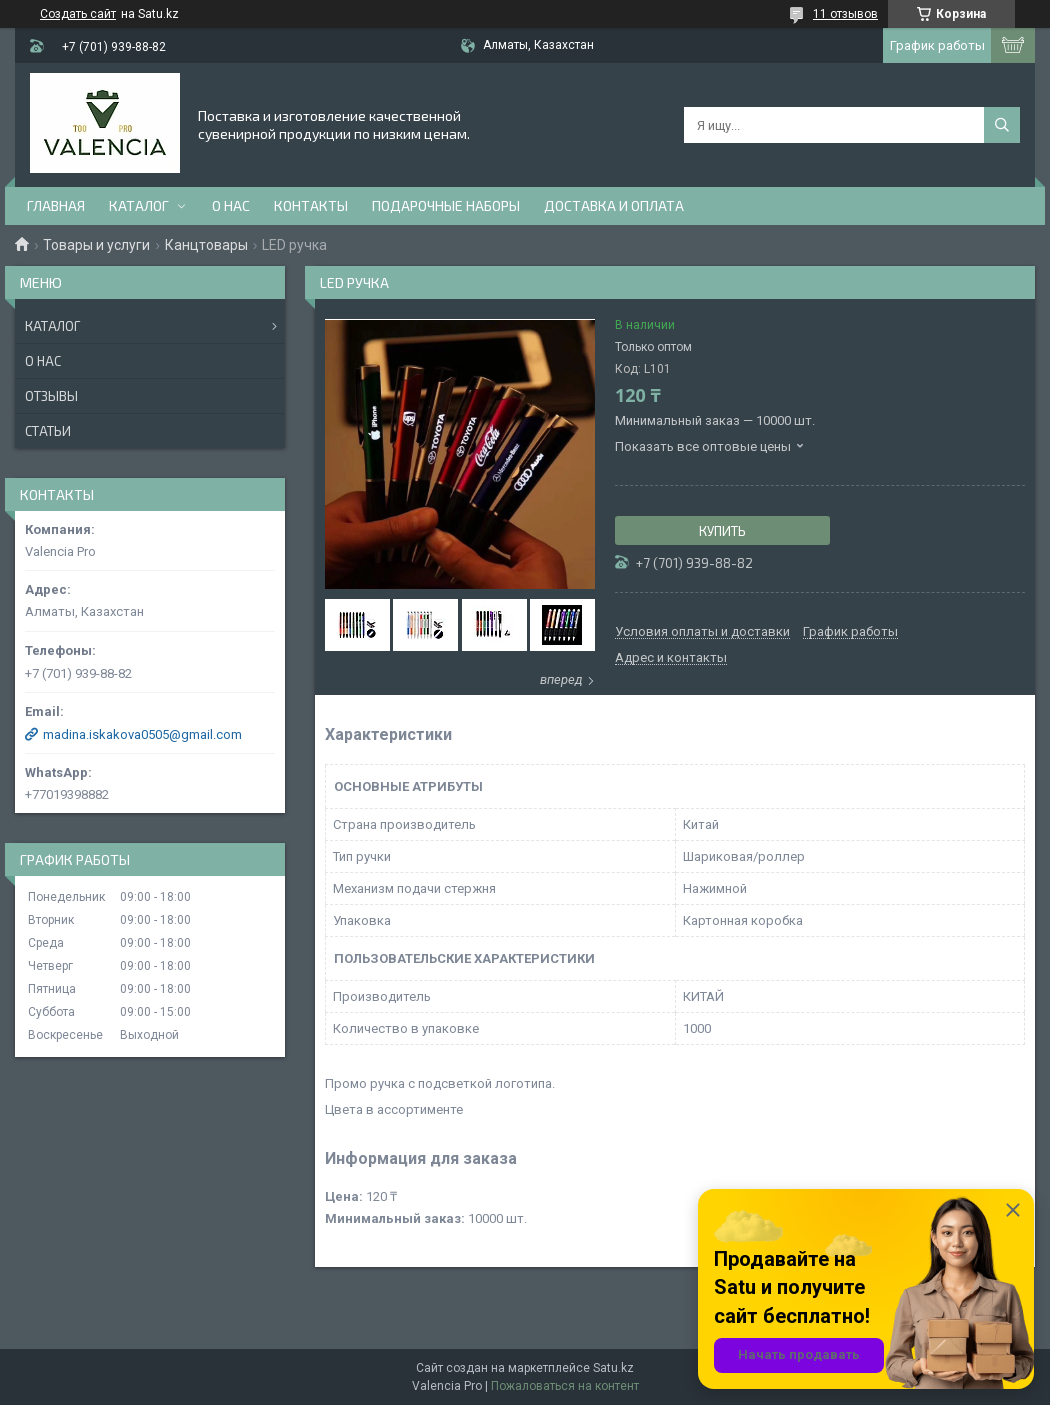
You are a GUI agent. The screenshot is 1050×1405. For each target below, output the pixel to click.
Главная (56, 205)
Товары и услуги (96, 245)
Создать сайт (78, 14)
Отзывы (51, 396)
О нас (231, 205)
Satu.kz (613, 1368)
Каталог (139, 205)
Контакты (311, 205)
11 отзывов (845, 14)
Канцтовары (206, 245)
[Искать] (1002, 125)
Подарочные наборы (446, 205)
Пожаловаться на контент (565, 1386)
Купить (722, 531)
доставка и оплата (614, 205)
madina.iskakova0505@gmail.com (142, 734)
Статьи (48, 431)
